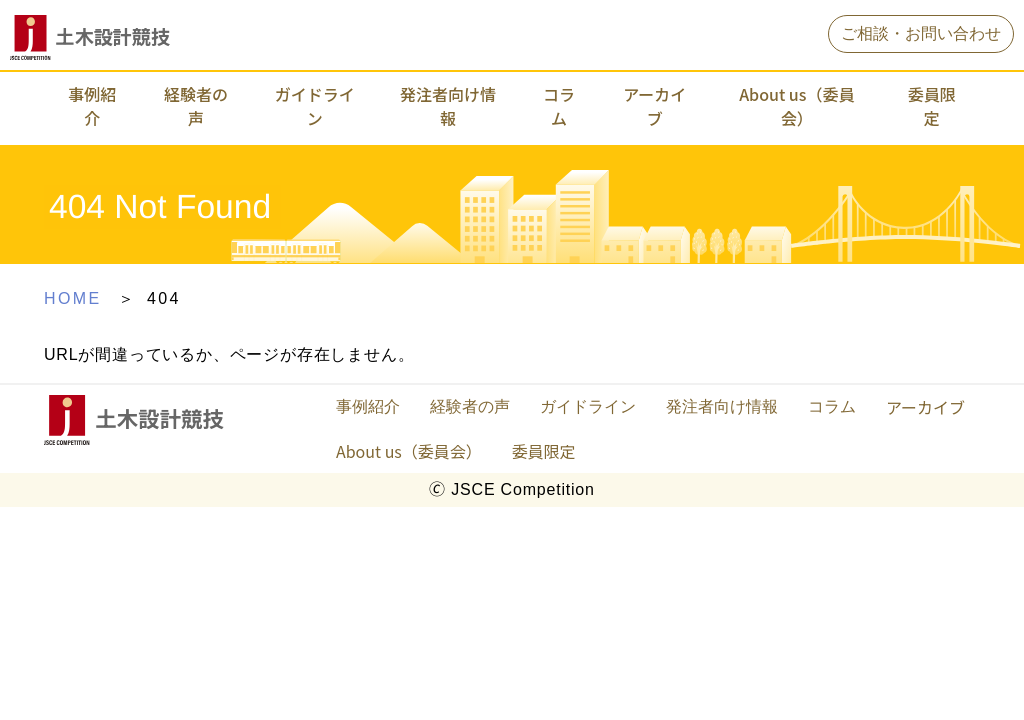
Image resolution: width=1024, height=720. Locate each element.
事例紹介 (92, 106)
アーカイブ (654, 106)
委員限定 (932, 106)
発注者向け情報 (448, 106)
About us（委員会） (796, 106)
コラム (559, 106)
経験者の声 (196, 106)
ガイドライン (315, 106)
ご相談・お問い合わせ (921, 33)
